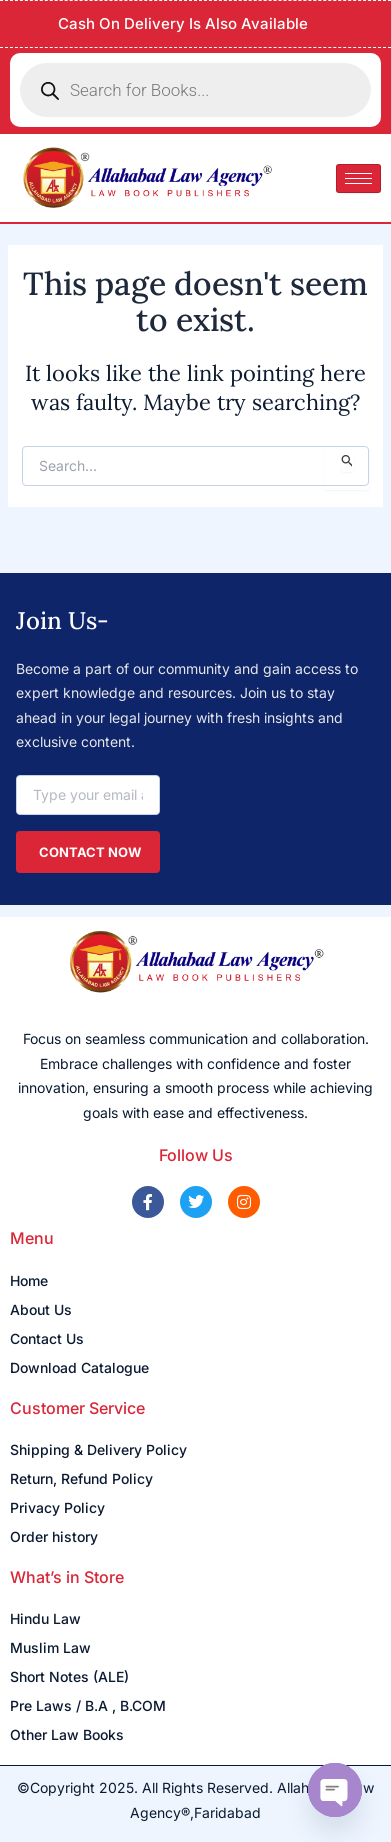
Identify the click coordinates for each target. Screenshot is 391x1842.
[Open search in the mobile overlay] (195, 90)
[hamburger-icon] (358, 178)
